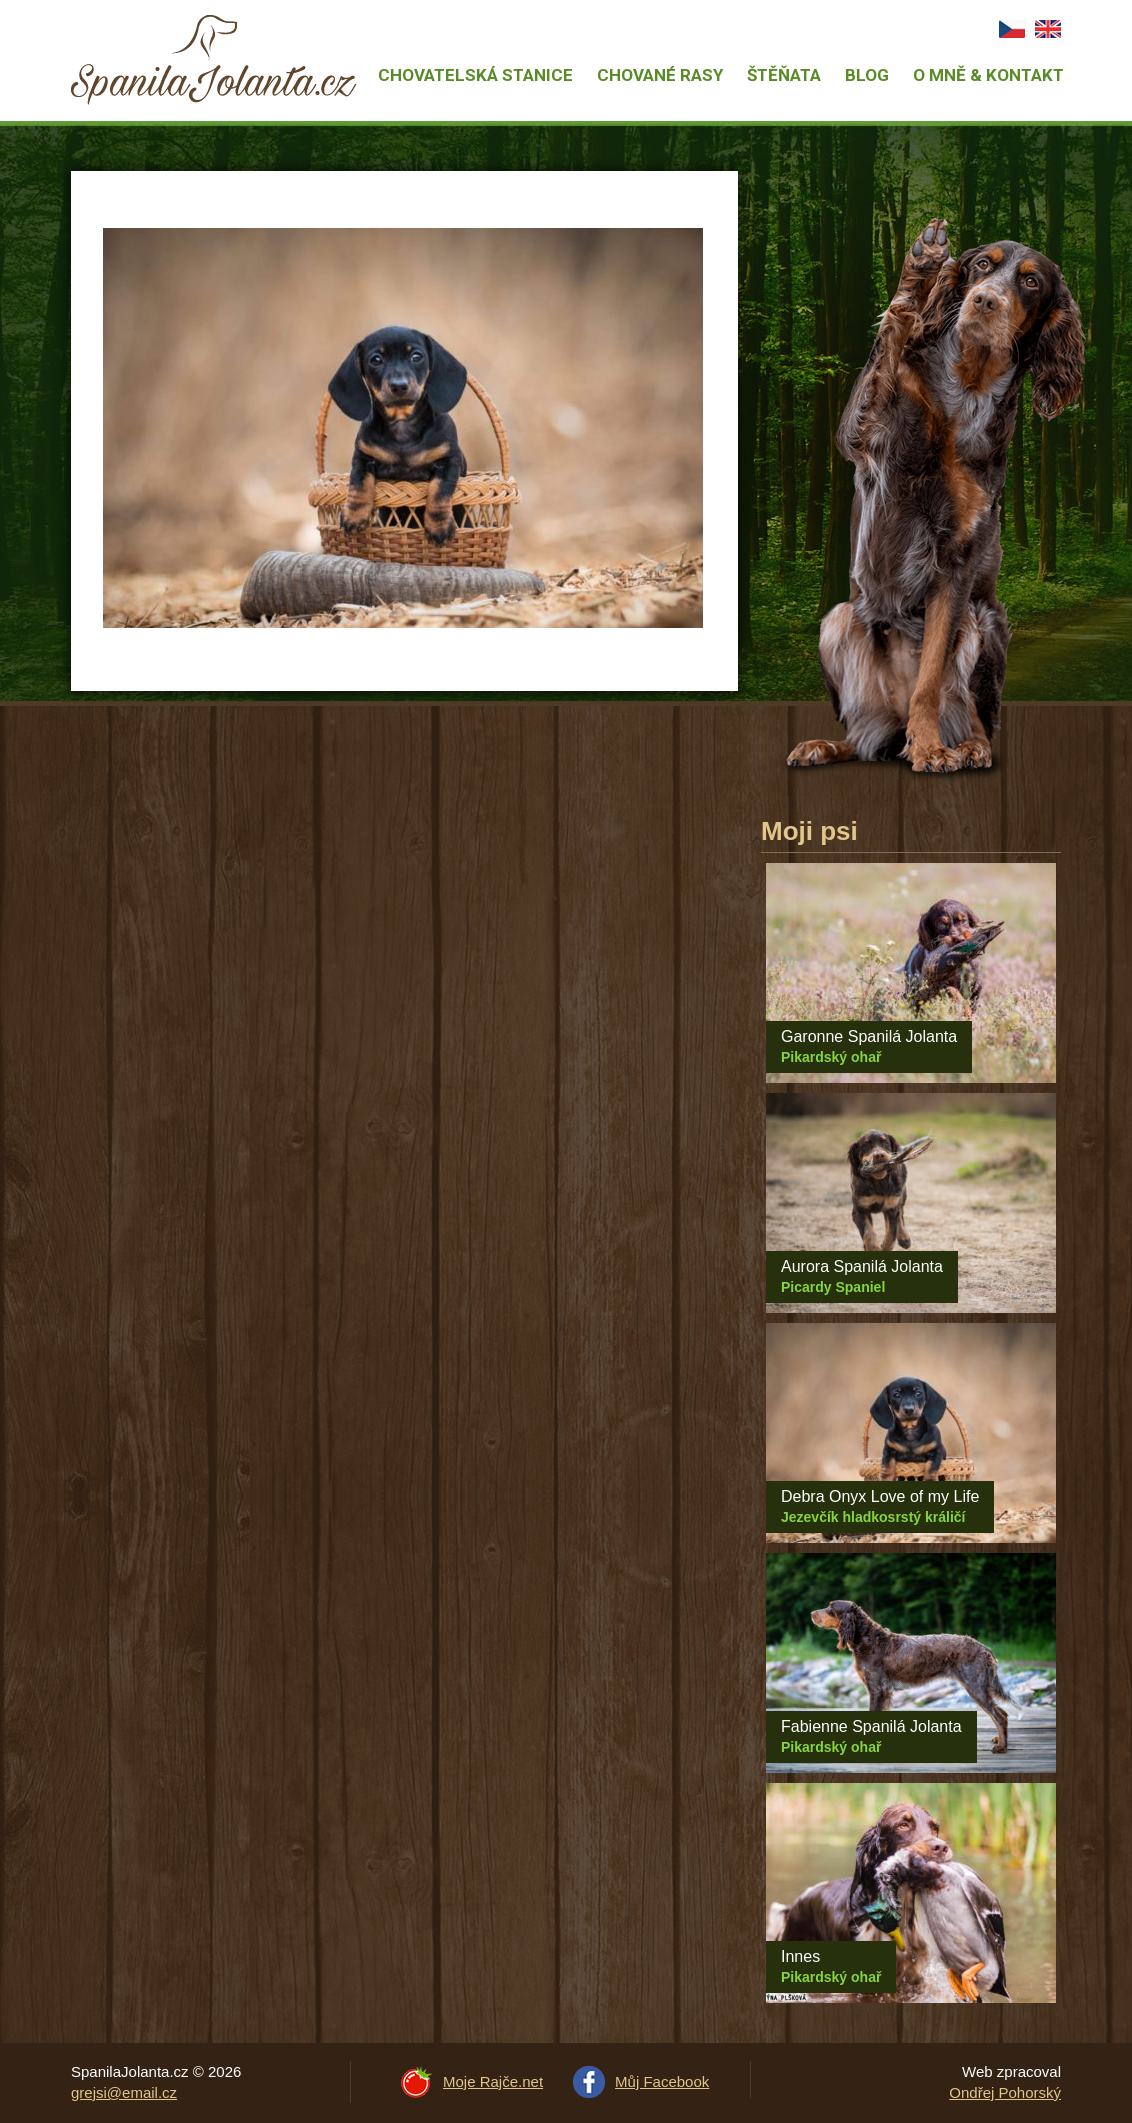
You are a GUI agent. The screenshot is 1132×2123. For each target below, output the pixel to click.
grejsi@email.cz (124, 2092)
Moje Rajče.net (493, 2081)
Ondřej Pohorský (1005, 2092)
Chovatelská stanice (475, 75)
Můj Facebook (662, 2081)
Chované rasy (660, 75)
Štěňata (784, 75)
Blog (867, 75)
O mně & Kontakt (988, 75)
